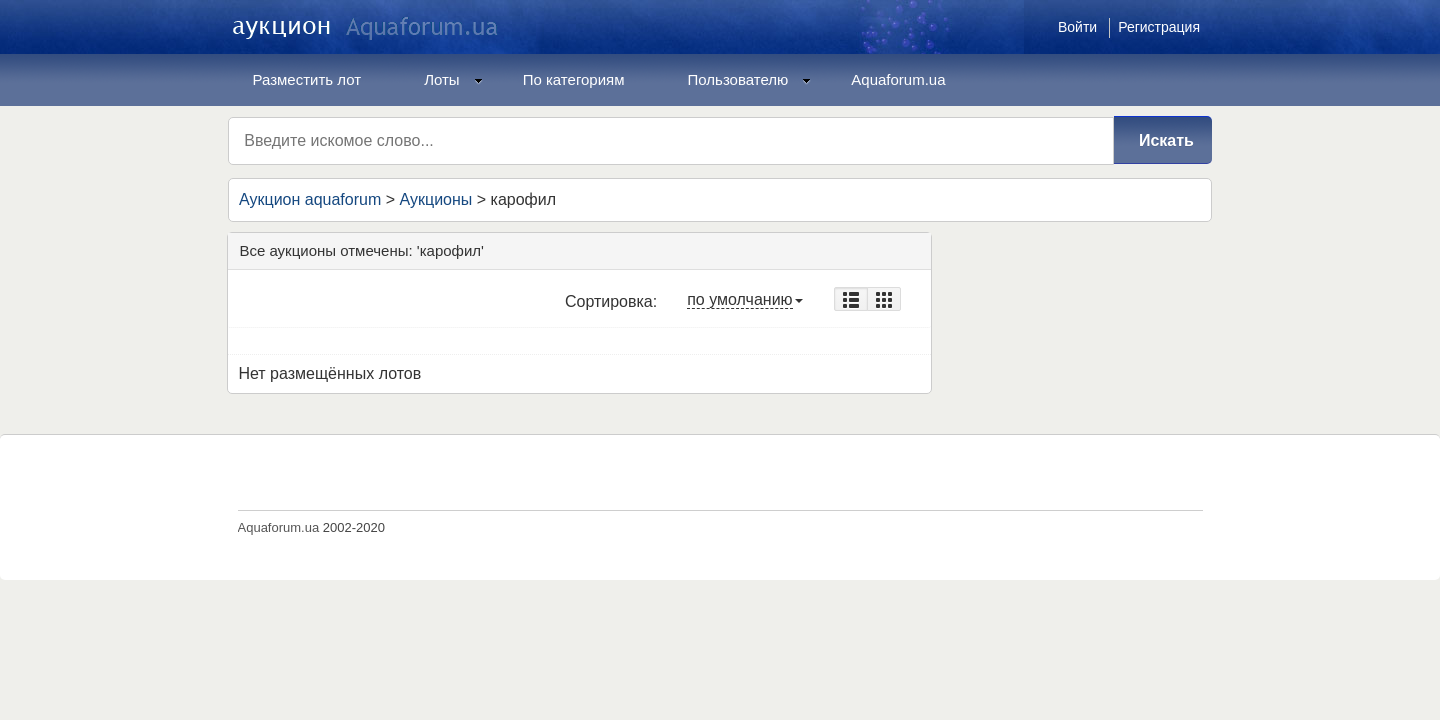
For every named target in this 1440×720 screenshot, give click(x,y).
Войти (1077, 27)
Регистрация (1159, 27)
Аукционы (435, 199)
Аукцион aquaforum (310, 199)
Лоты (453, 79)
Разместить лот (307, 79)
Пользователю (750, 79)
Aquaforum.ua (898, 79)
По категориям (574, 79)
